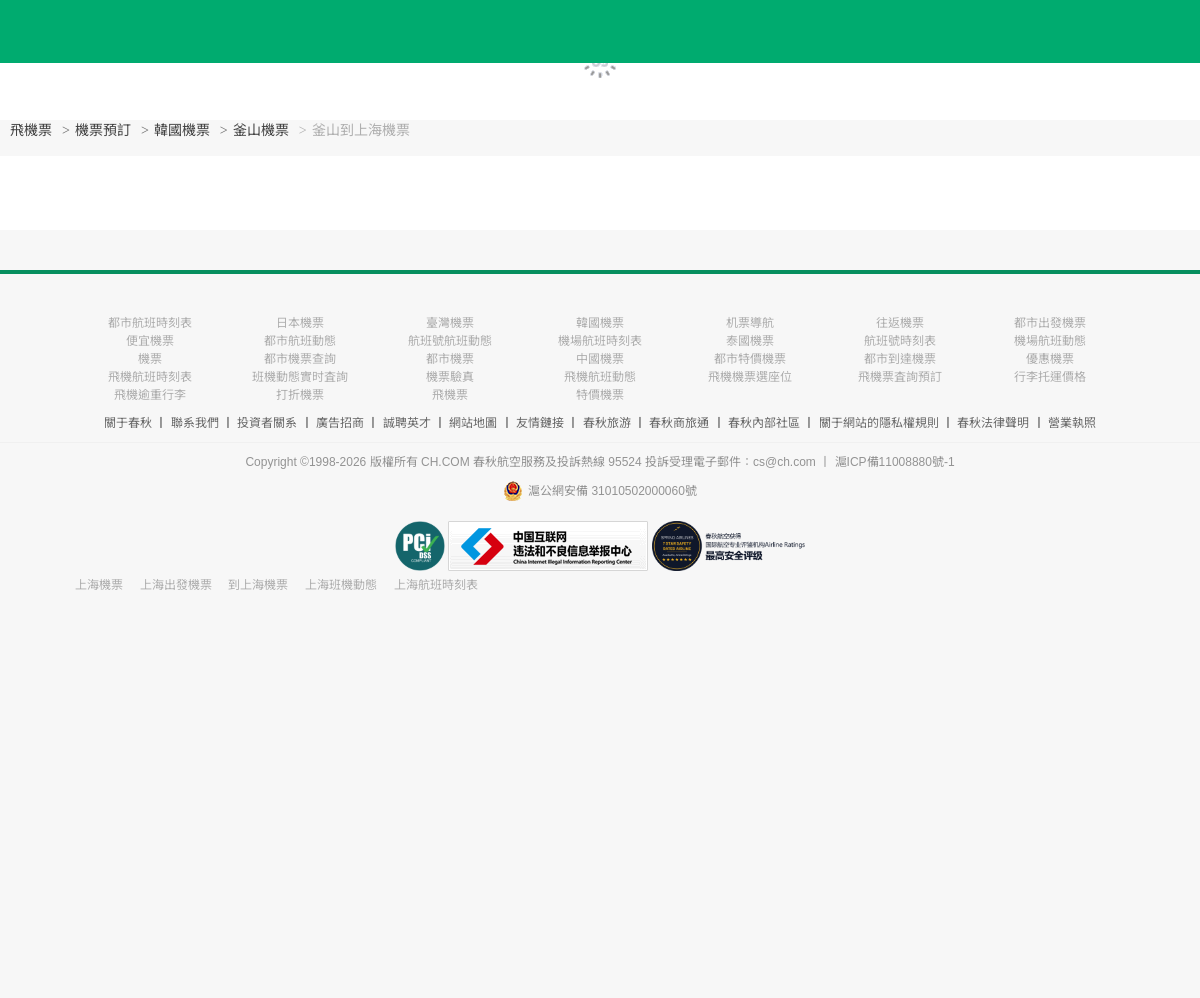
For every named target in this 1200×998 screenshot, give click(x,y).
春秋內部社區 (764, 423)
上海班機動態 (341, 585)
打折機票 (300, 395)
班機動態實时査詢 (300, 377)
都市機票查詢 (300, 359)
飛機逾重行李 (150, 395)
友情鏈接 (540, 423)
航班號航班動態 (450, 341)
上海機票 (99, 585)
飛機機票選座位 (750, 377)
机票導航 (750, 323)
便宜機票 (150, 341)
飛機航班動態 (600, 377)
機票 (150, 359)
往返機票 (900, 323)
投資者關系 (267, 423)
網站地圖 (473, 423)
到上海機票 (258, 585)
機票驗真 (450, 377)
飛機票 (31, 130)
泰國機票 (750, 341)
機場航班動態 (1050, 341)
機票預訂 (103, 130)
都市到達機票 (900, 359)
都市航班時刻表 (150, 323)
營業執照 (1072, 423)
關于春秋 (128, 423)
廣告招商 (340, 423)
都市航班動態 (300, 341)
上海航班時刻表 (436, 585)
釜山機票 (261, 130)
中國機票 (600, 359)
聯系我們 (195, 423)
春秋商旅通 (679, 423)
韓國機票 (182, 130)
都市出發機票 (1050, 323)
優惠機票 (1050, 359)
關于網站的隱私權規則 (879, 423)
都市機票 (450, 359)
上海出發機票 (176, 585)
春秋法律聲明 (993, 423)
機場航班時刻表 (600, 341)
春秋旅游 (607, 423)
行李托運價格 (1050, 377)
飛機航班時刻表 (150, 377)
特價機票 (600, 395)
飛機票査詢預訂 (900, 377)
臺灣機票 (450, 323)
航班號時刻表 (900, 341)
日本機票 (300, 323)
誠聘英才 (407, 423)
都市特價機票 (750, 359)
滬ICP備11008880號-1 (895, 462)
